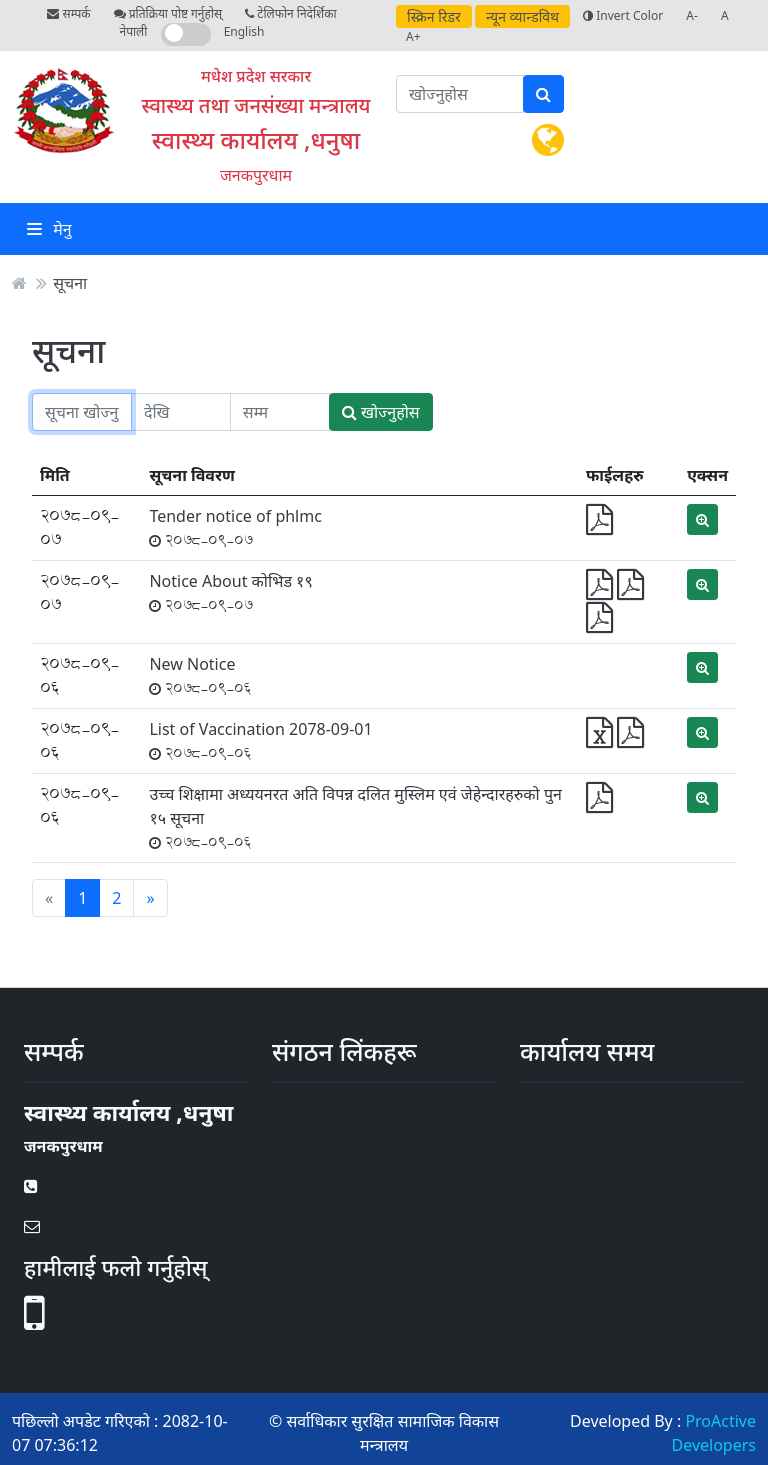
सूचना (70, 283)
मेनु (49, 229)
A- (692, 15)
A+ (413, 36)
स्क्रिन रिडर (434, 16)
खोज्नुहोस (381, 412)
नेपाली (134, 31)
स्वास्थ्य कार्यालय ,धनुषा (256, 139)
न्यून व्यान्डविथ (522, 16)
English (244, 31)
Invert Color (623, 15)
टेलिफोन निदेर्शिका (290, 13)
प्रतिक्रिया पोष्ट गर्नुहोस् (168, 13)
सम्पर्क (68, 13)
